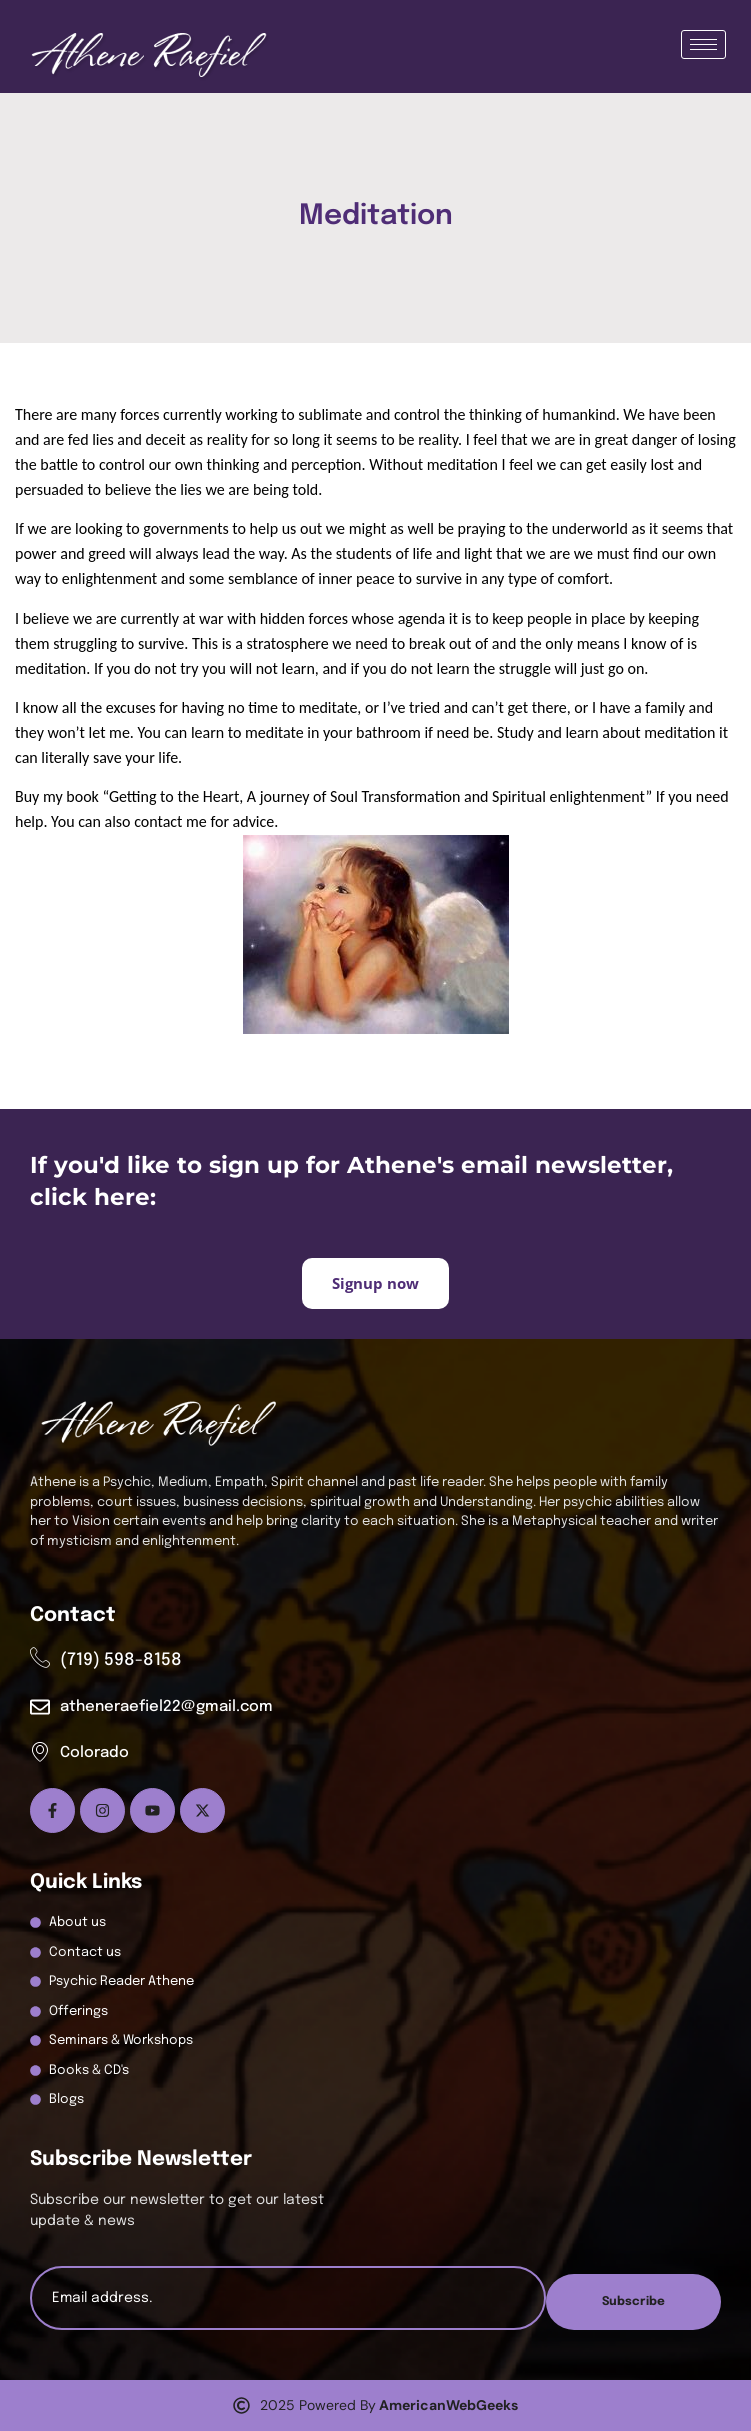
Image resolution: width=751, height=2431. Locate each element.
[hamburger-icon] (703, 44)
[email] (288, 2298)
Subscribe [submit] (633, 2302)
